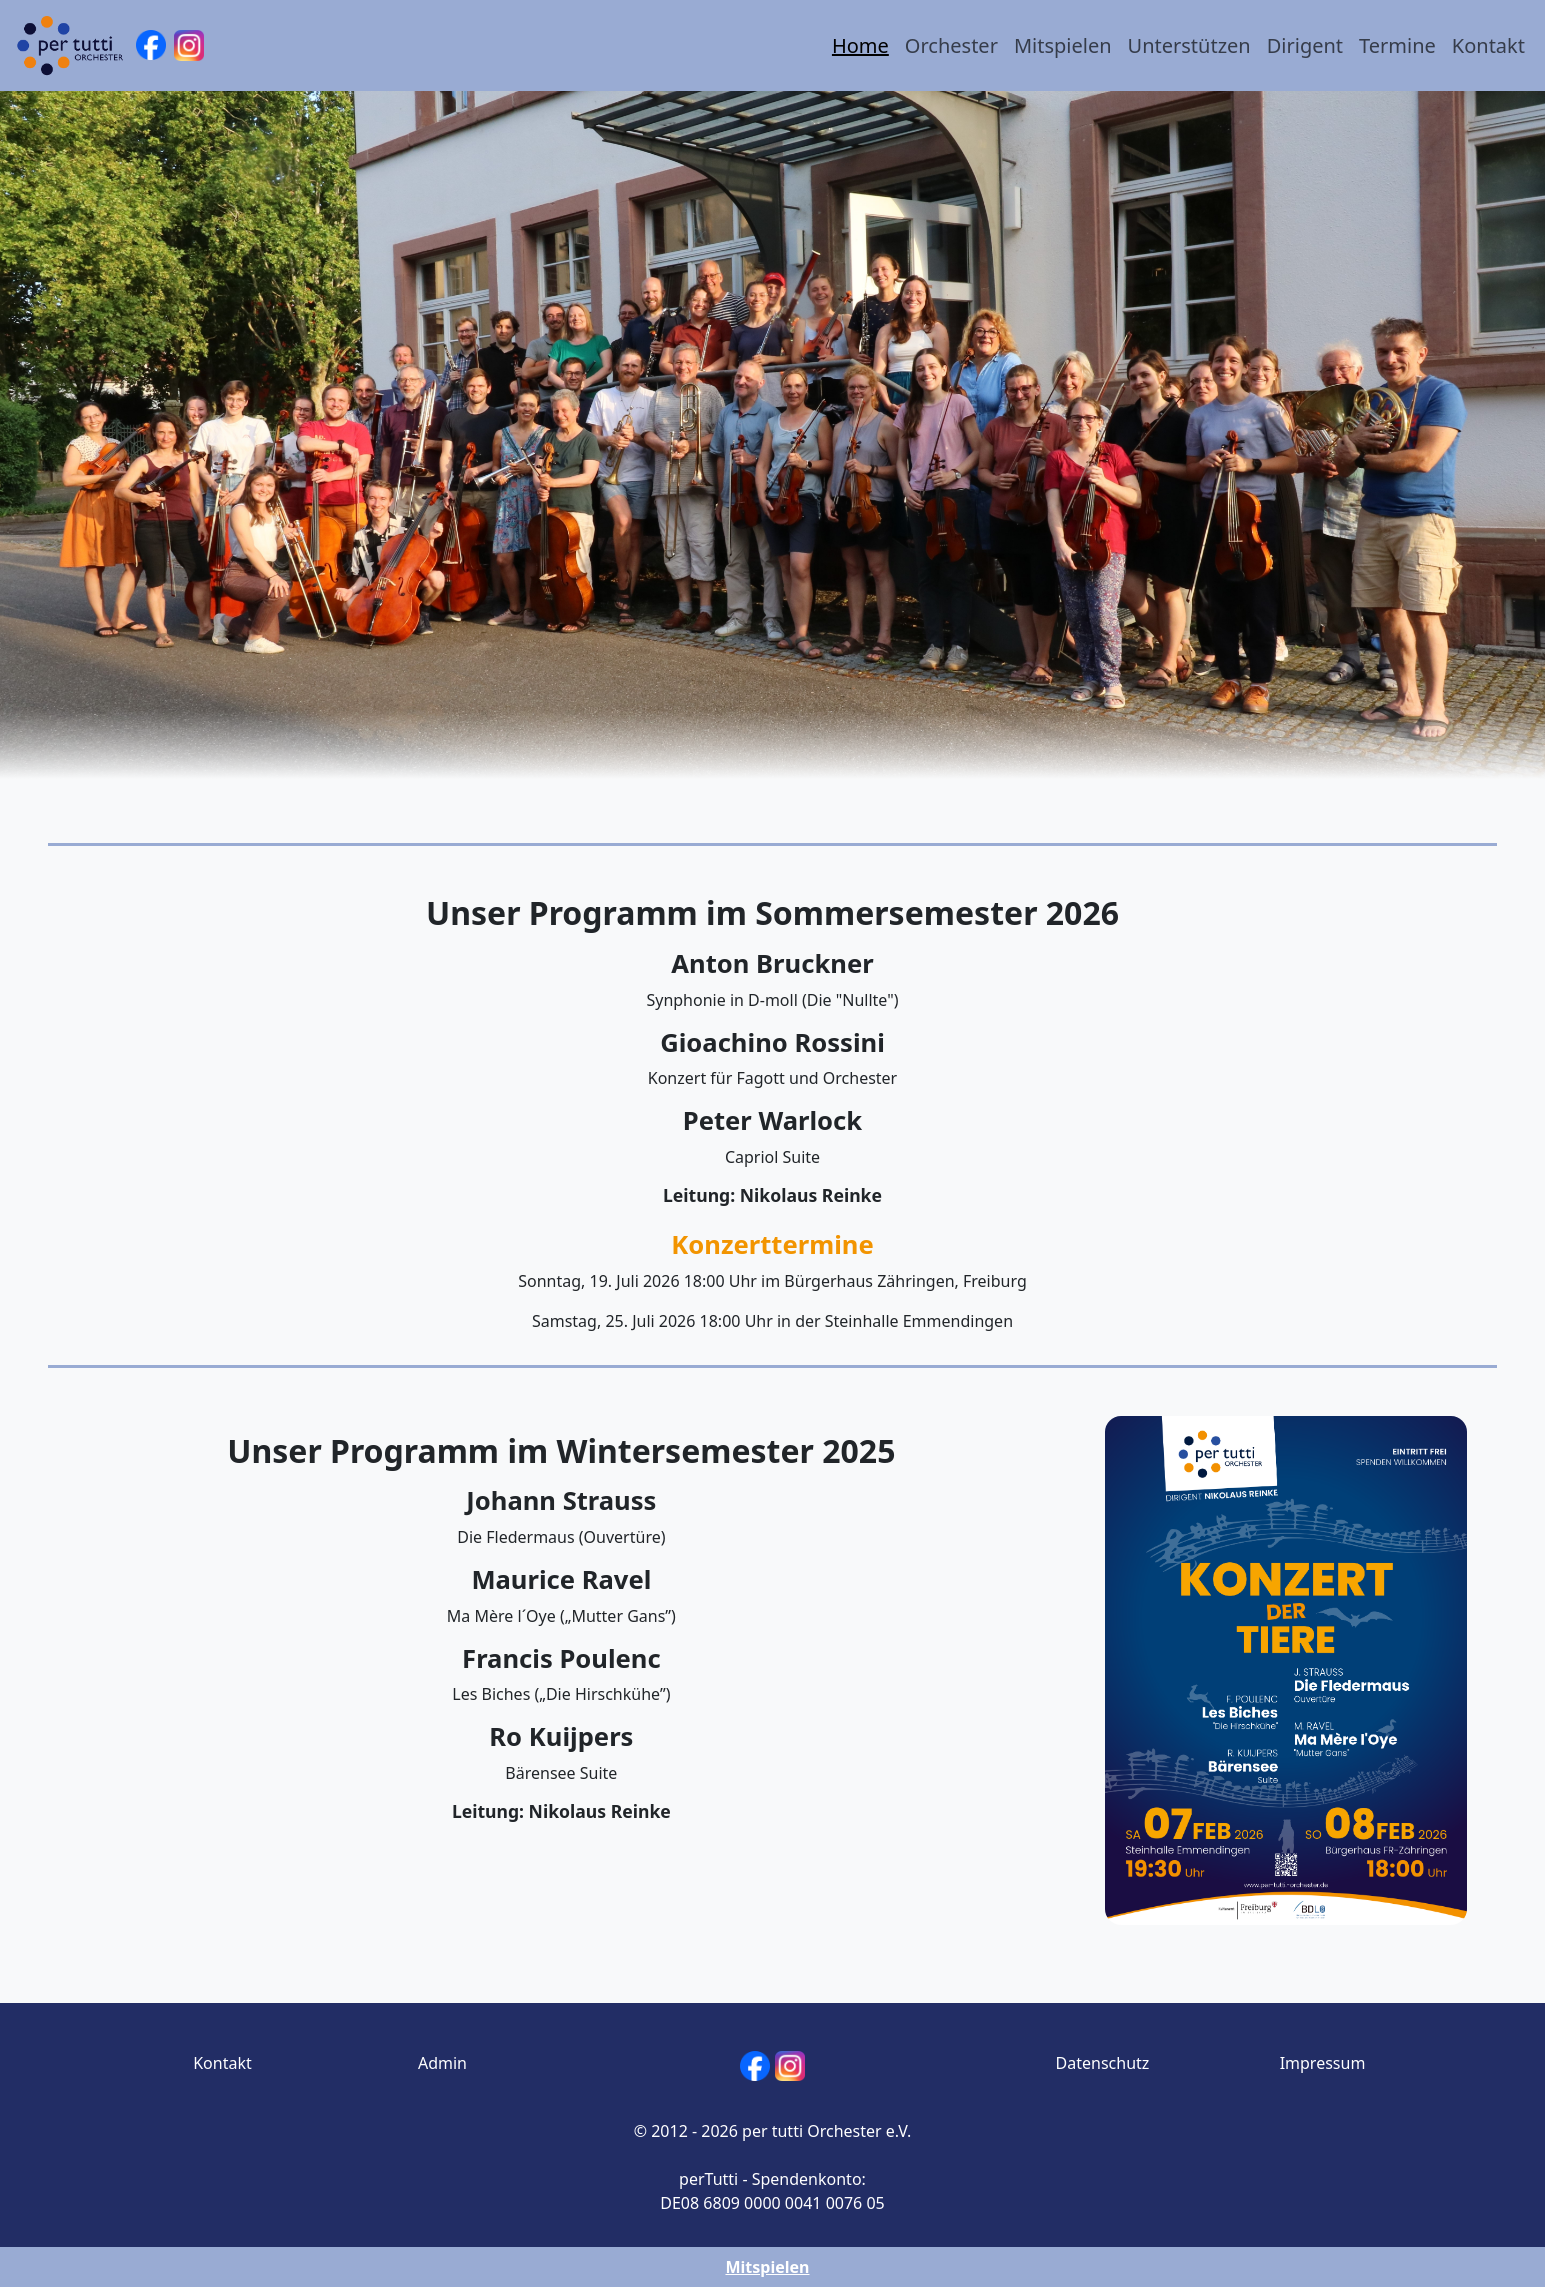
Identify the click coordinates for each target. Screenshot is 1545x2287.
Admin (442, 2063)
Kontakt (1488, 45)
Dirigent (1305, 45)
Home (860, 45)
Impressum (1323, 2063)
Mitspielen (1063, 45)
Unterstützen (1189, 45)
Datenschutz (1103, 2063)
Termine (1397, 45)
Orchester (951, 45)
